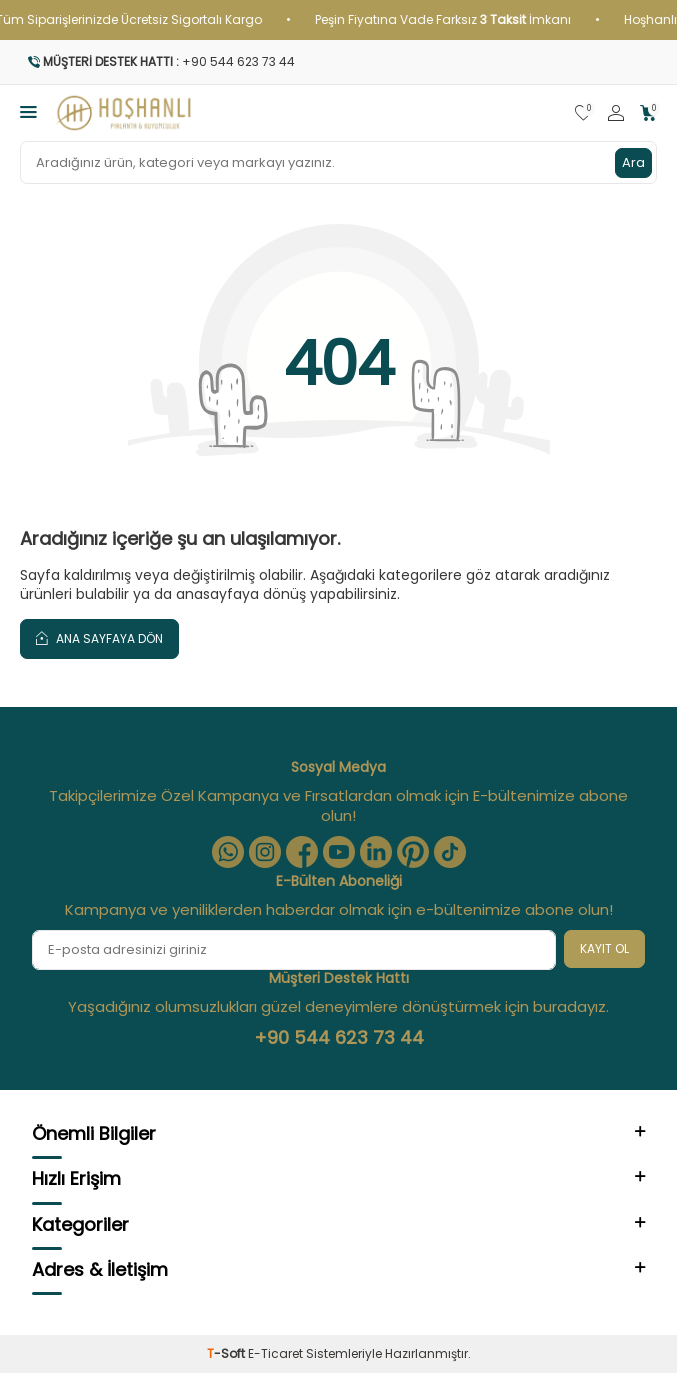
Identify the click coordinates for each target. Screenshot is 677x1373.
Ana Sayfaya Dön (99, 638)
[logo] (124, 113)
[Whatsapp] (228, 852)
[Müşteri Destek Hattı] (338, 62)
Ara (633, 162)
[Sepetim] (648, 113)
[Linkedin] (376, 852)
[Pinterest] (413, 852)
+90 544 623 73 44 (339, 1038)
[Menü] (28, 111)
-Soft (227, 1353)
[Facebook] (302, 852)
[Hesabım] (616, 113)
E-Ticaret (275, 1353)
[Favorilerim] (583, 113)
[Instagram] (265, 852)
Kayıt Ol (604, 948)
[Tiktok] (450, 852)
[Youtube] (339, 852)
